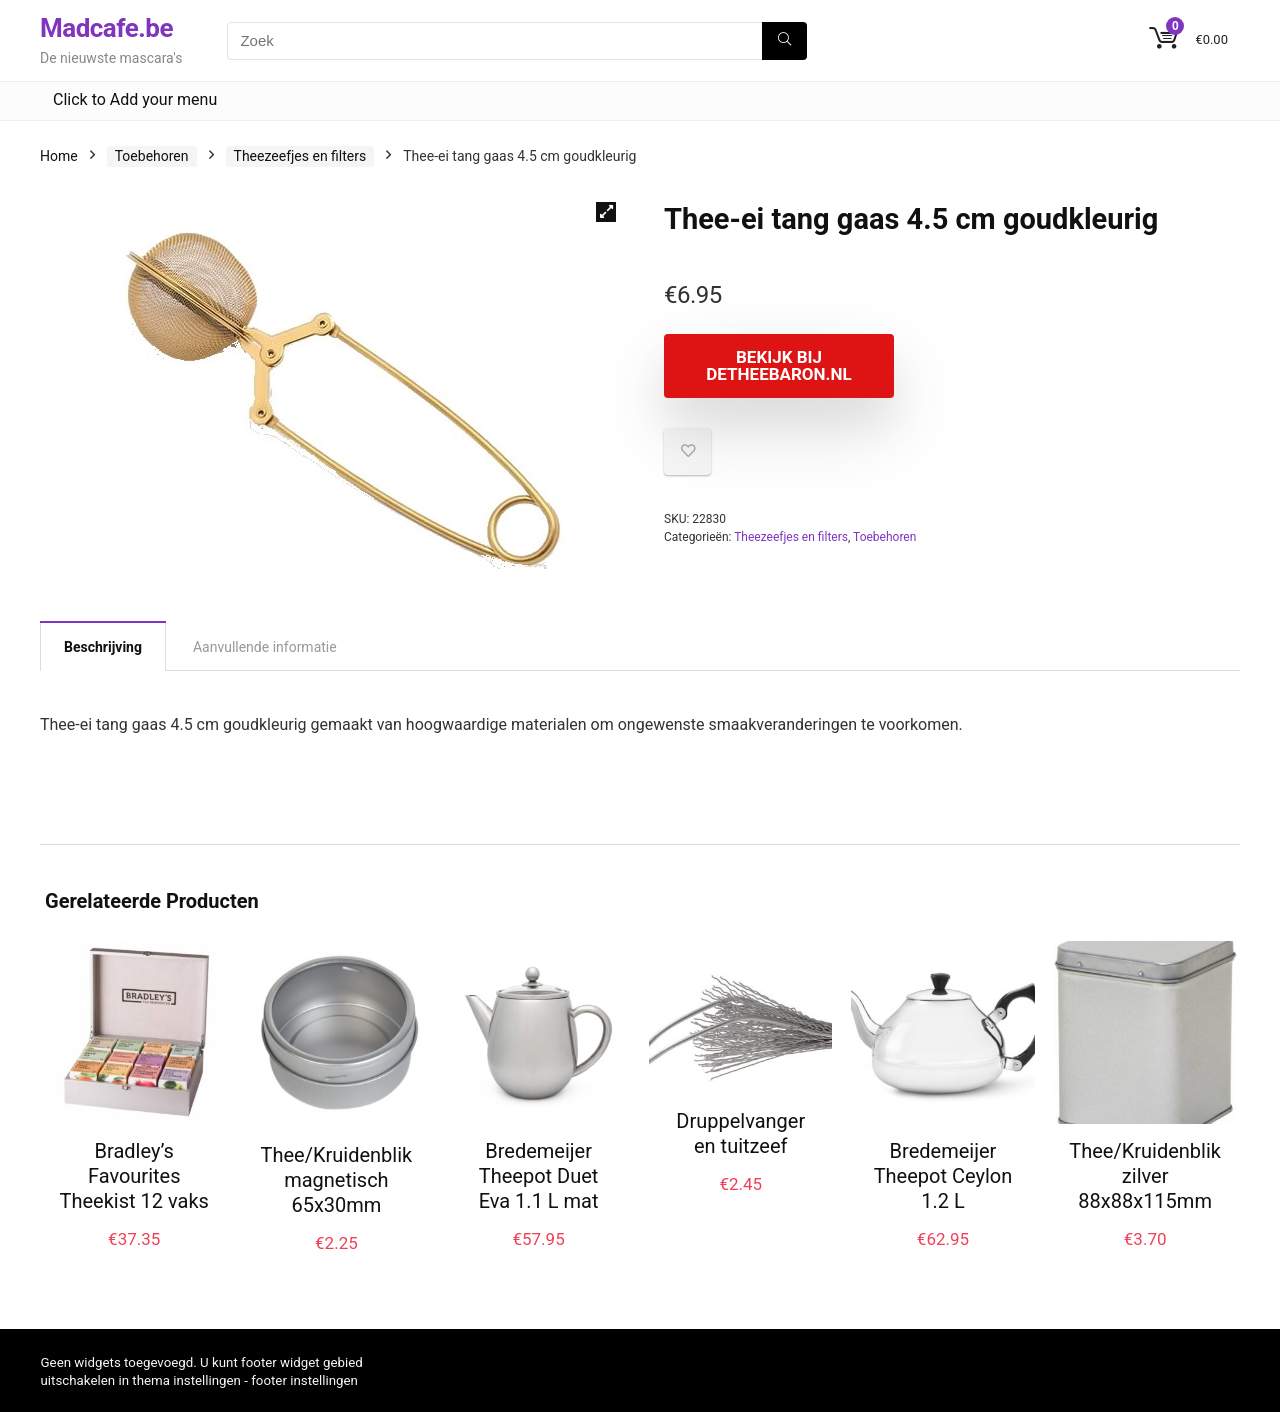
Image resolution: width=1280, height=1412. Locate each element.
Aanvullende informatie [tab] (265, 647)
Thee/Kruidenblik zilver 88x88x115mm (1145, 1176)
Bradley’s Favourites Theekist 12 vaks (134, 1176)
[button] (606, 212)
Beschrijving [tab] (103, 647)
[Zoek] (784, 41)
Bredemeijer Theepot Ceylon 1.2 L (943, 1176)
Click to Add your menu (135, 99)
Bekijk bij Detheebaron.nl (778, 365)
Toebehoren (152, 156)
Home (59, 156)
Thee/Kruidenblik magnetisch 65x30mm (337, 1180)
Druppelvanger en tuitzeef (740, 1133)
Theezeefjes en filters (300, 156)
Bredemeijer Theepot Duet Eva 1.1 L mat (539, 1176)
